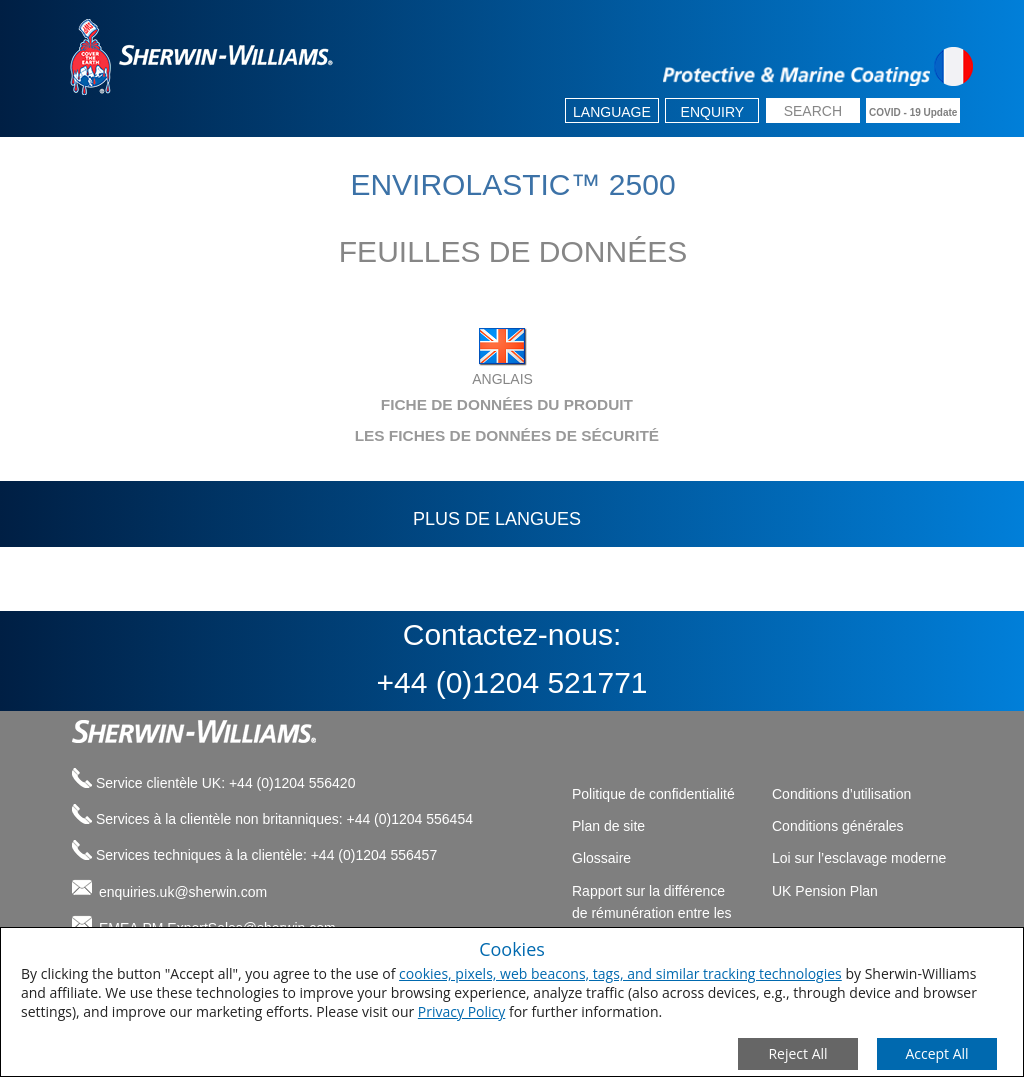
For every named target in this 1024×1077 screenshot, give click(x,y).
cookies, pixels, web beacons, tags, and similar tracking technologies (620, 973)
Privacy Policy (461, 1011)
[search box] (813, 112)
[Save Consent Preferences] (937, 1054)
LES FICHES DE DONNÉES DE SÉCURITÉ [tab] (359, 435)
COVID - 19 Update (913, 112)
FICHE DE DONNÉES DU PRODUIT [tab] (346, 404)
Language (612, 112)
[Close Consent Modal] (798, 1054)
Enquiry (713, 112)
